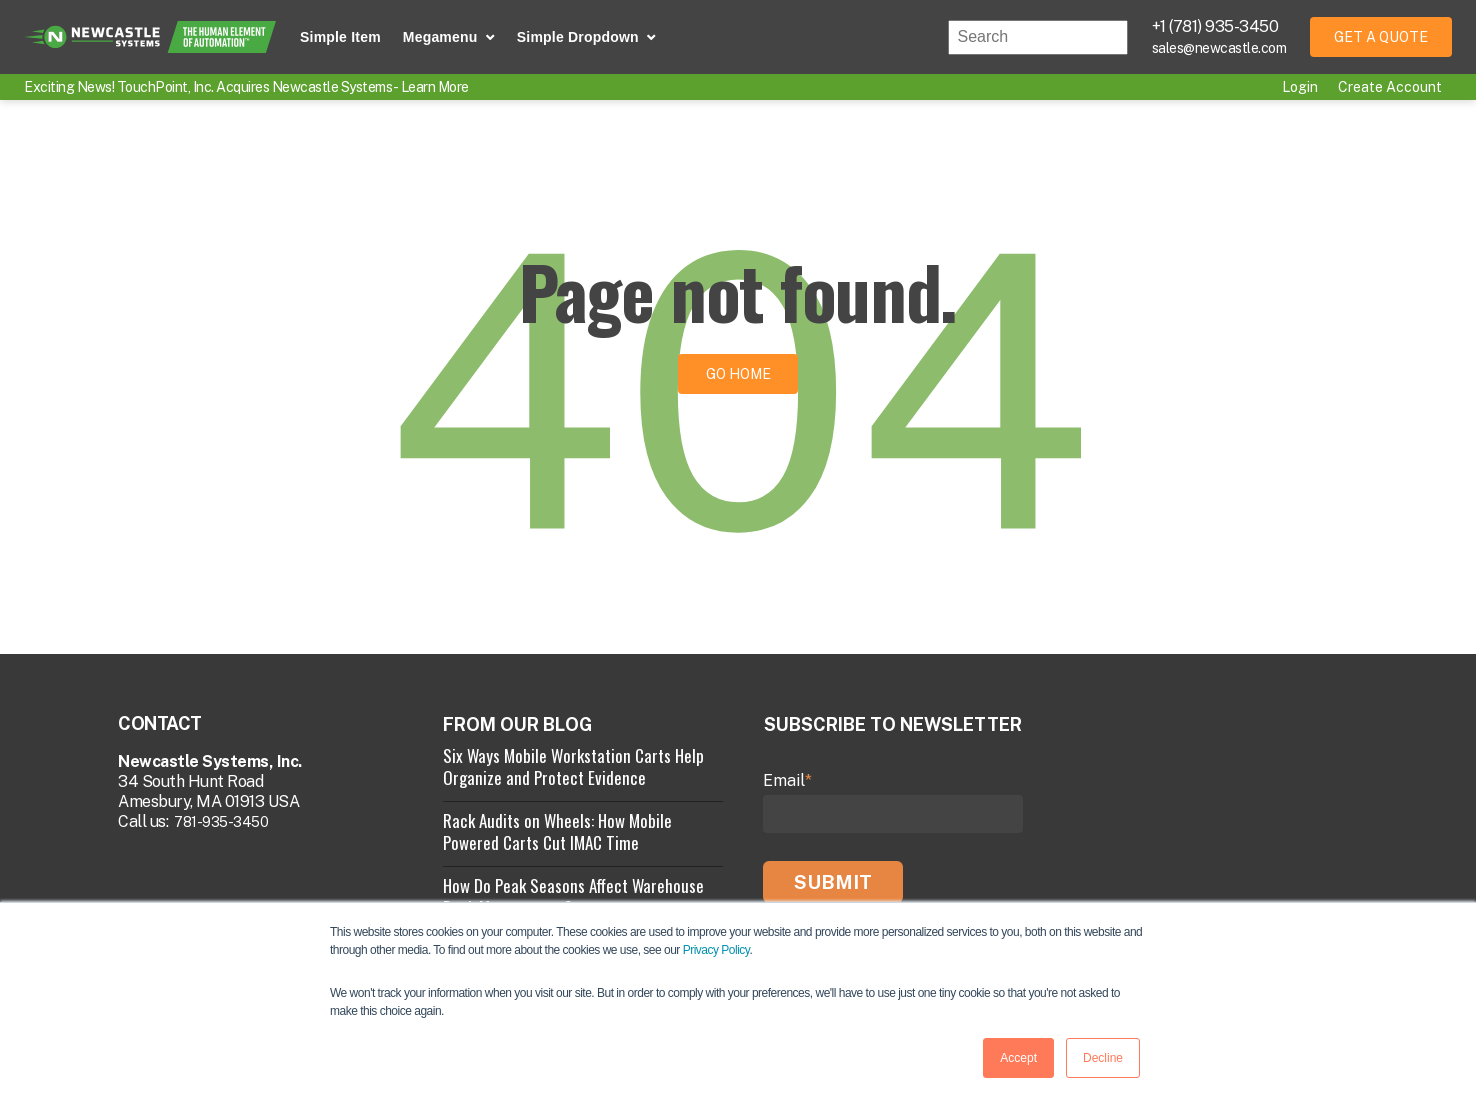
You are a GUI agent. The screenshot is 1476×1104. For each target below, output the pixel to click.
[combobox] (1038, 37)
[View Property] (583, 773)
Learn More (435, 87)
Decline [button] (1103, 1058)
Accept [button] (1018, 1058)
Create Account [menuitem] (1390, 87)
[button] (449, 37)
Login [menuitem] (1300, 87)
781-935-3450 (221, 822)
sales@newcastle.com (1219, 48)
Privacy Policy (716, 951)
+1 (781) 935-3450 (1215, 26)
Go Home (738, 374)
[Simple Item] (340, 37)
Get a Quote (1381, 37)
